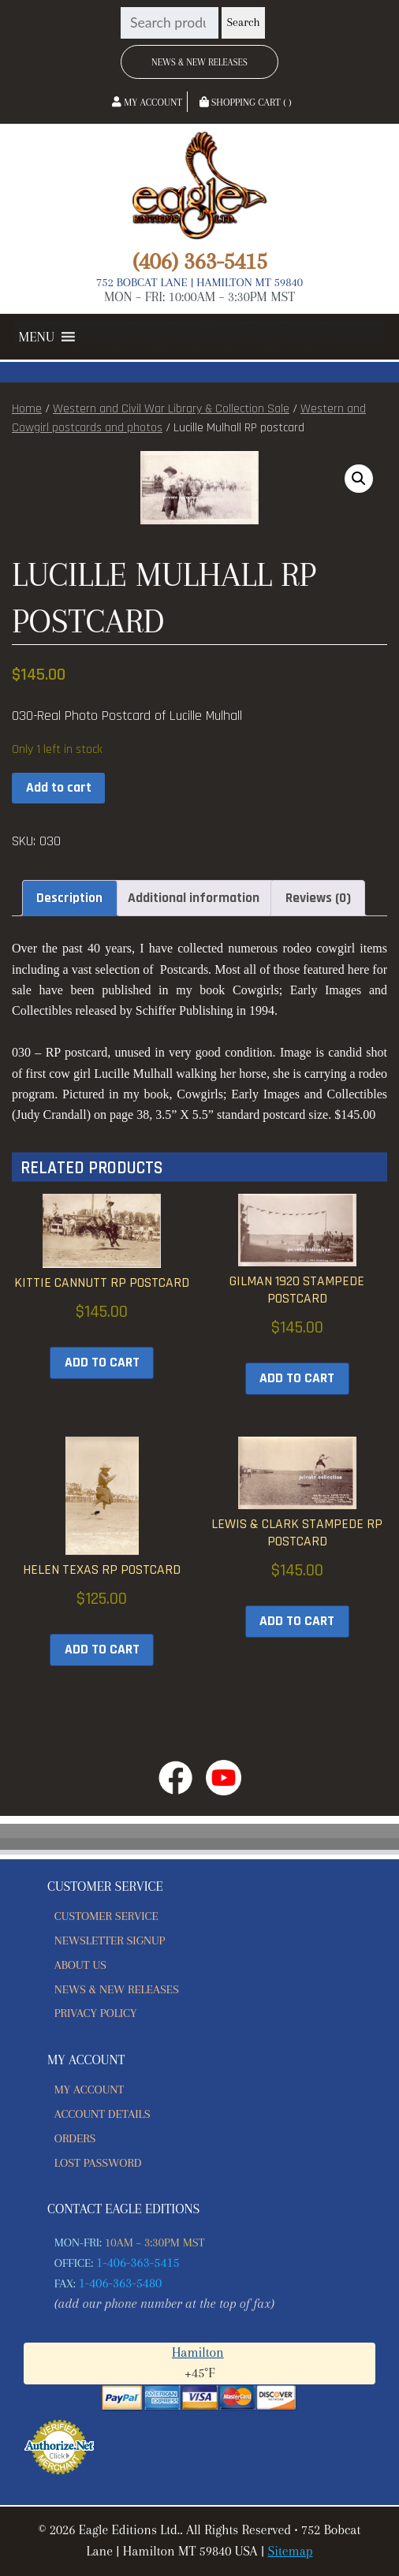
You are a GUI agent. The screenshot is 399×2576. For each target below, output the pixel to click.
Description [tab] (69, 898)
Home (27, 409)
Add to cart (58, 787)
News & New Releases (199, 62)
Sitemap (289, 2551)
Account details (102, 2114)
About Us (80, 1965)
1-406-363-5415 (138, 2262)
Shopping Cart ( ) (246, 102)
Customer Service (106, 1916)
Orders (75, 2138)
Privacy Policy (95, 2013)
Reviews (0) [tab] (318, 898)
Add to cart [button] (102, 1362)
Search (242, 22)
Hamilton (198, 2352)
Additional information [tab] (193, 898)
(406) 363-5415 (199, 261)
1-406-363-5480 (120, 2283)
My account (89, 2089)
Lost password (98, 2163)
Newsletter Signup (109, 1940)
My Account (147, 102)
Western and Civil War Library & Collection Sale (171, 409)
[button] (36, 336)
